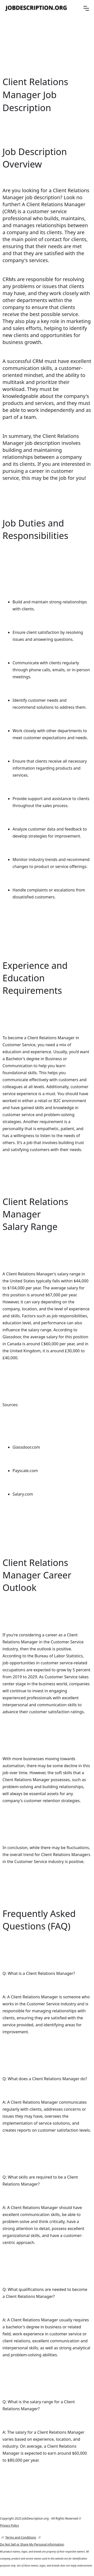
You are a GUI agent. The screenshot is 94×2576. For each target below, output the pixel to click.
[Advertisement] (47, 45)
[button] (86, 8)
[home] (36, 8)
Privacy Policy (9, 2525)
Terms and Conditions (20, 2537)
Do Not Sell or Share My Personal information (32, 2544)
